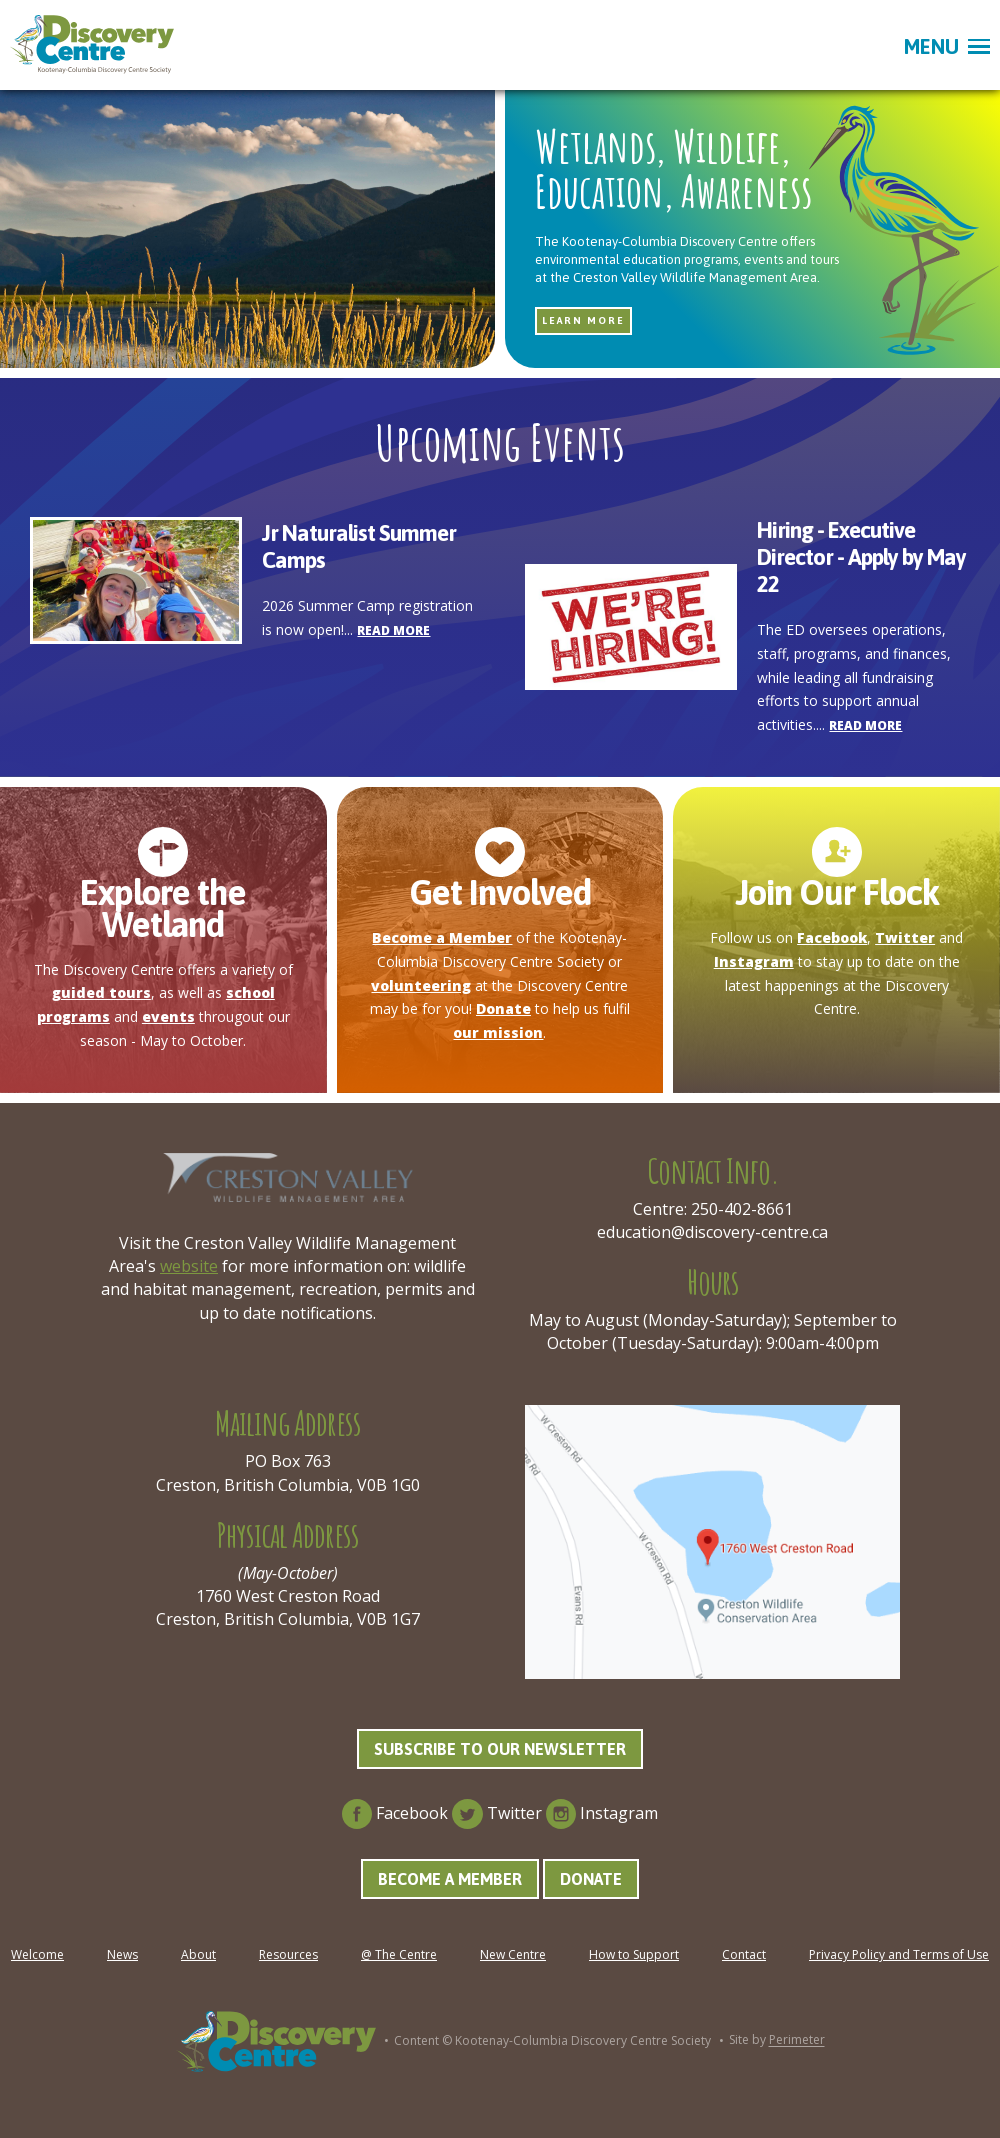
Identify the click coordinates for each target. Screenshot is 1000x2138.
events (168, 1016)
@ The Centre (399, 1954)
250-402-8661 (742, 1209)
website (189, 1266)
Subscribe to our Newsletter (500, 1749)
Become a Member (442, 937)
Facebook (832, 937)
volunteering (421, 985)
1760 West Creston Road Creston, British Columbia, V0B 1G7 (288, 1607)
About (198, 1954)
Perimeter (797, 2040)
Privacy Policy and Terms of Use (899, 1954)
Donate (503, 1008)
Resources (288, 1954)
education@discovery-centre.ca (712, 1232)
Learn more (583, 320)
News (122, 1954)
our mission (498, 1032)
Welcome (37, 1954)
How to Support (634, 1954)
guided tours (101, 992)
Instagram (754, 961)
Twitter (905, 937)
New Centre (513, 1954)
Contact (744, 1954)
